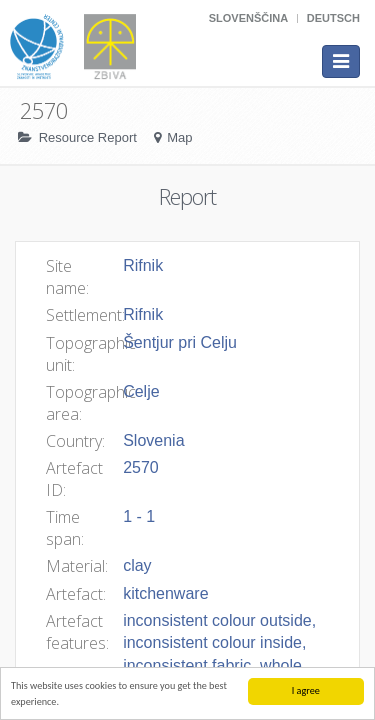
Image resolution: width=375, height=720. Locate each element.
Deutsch (333, 18)
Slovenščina (248, 18)
